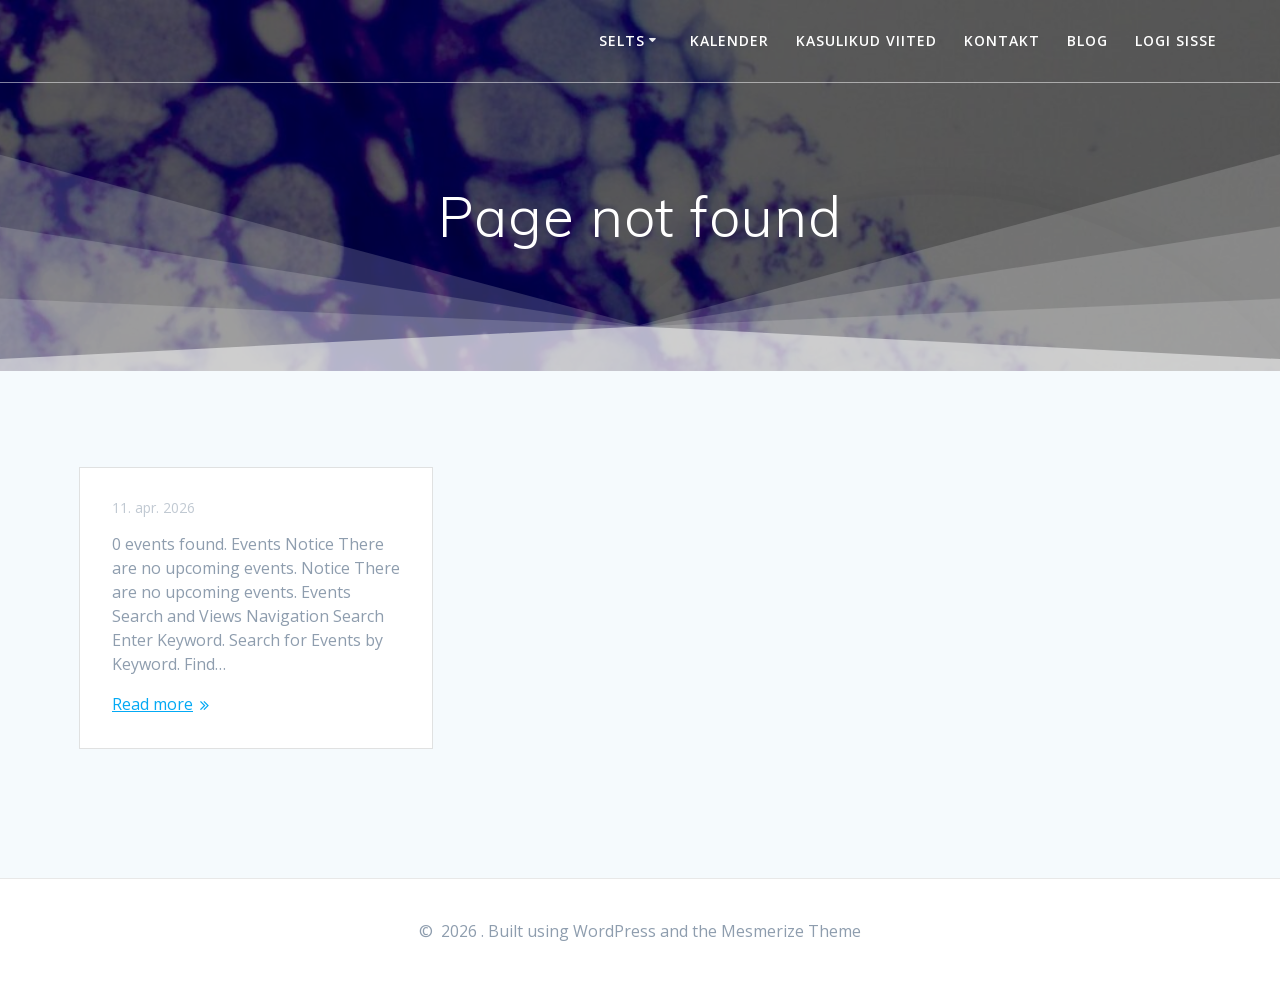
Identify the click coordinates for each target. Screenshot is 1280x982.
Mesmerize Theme (791, 931)
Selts (622, 40)
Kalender (729, 40)
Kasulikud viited (866, 40)
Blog (1087, 40)
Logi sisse (1176, 40)
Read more (152, 704)
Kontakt (1002, 40)
